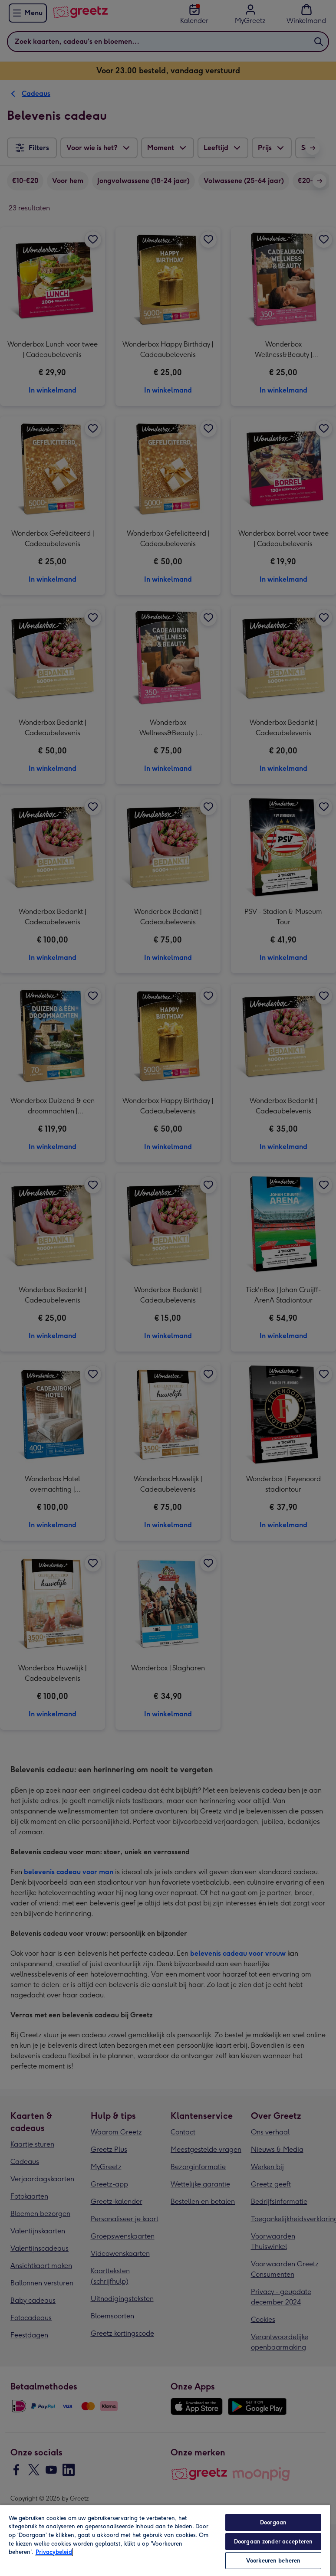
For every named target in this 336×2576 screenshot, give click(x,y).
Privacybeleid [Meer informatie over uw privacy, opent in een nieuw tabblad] (54, 2552)
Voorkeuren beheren (273, 2560)
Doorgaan (273, 2522)
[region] (165, 2540)
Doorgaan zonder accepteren (273, 2541)
